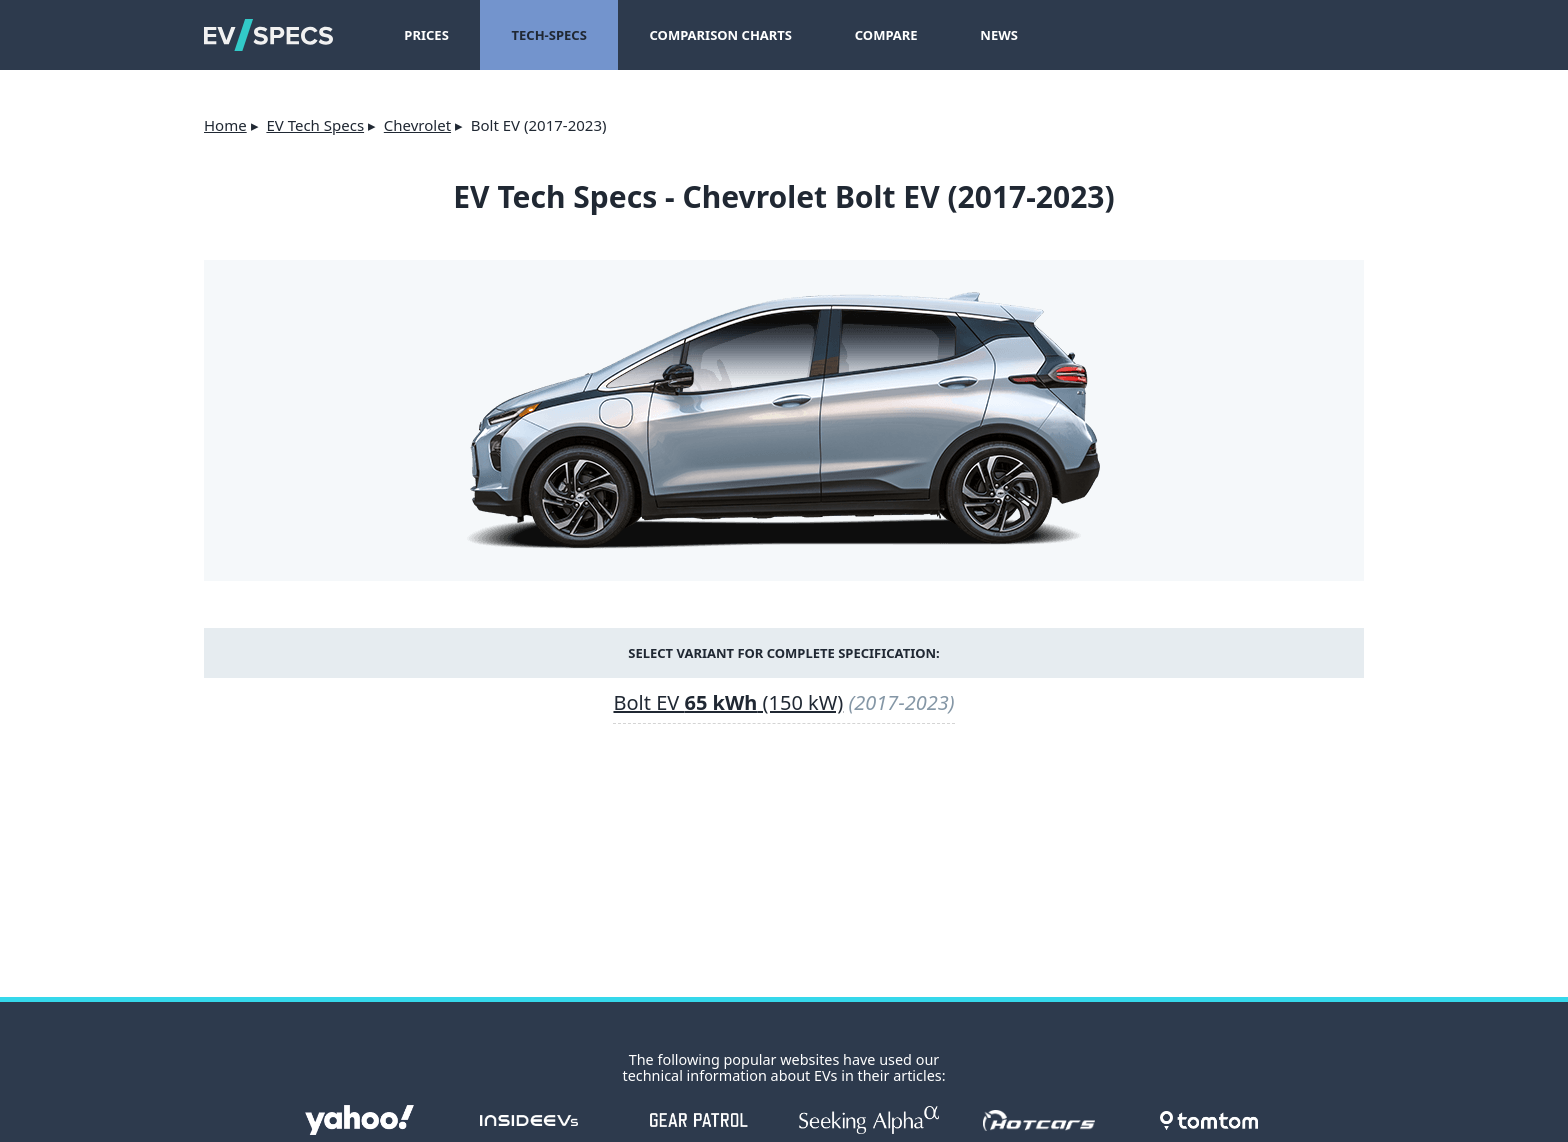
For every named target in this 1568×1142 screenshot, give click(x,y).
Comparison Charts (721, 35)
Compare (886, 35)
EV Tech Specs (315, 125)
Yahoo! (359, 1120)
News (999, 35)
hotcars (1039, 1120)
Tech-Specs (549, 35)
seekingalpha (869, 1120)
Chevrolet (417, 125)
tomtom (1209, 1120)
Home (225, 125)
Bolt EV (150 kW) (728, 702)
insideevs (529, 1120)
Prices (426, 35)
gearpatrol (699, 1120)
